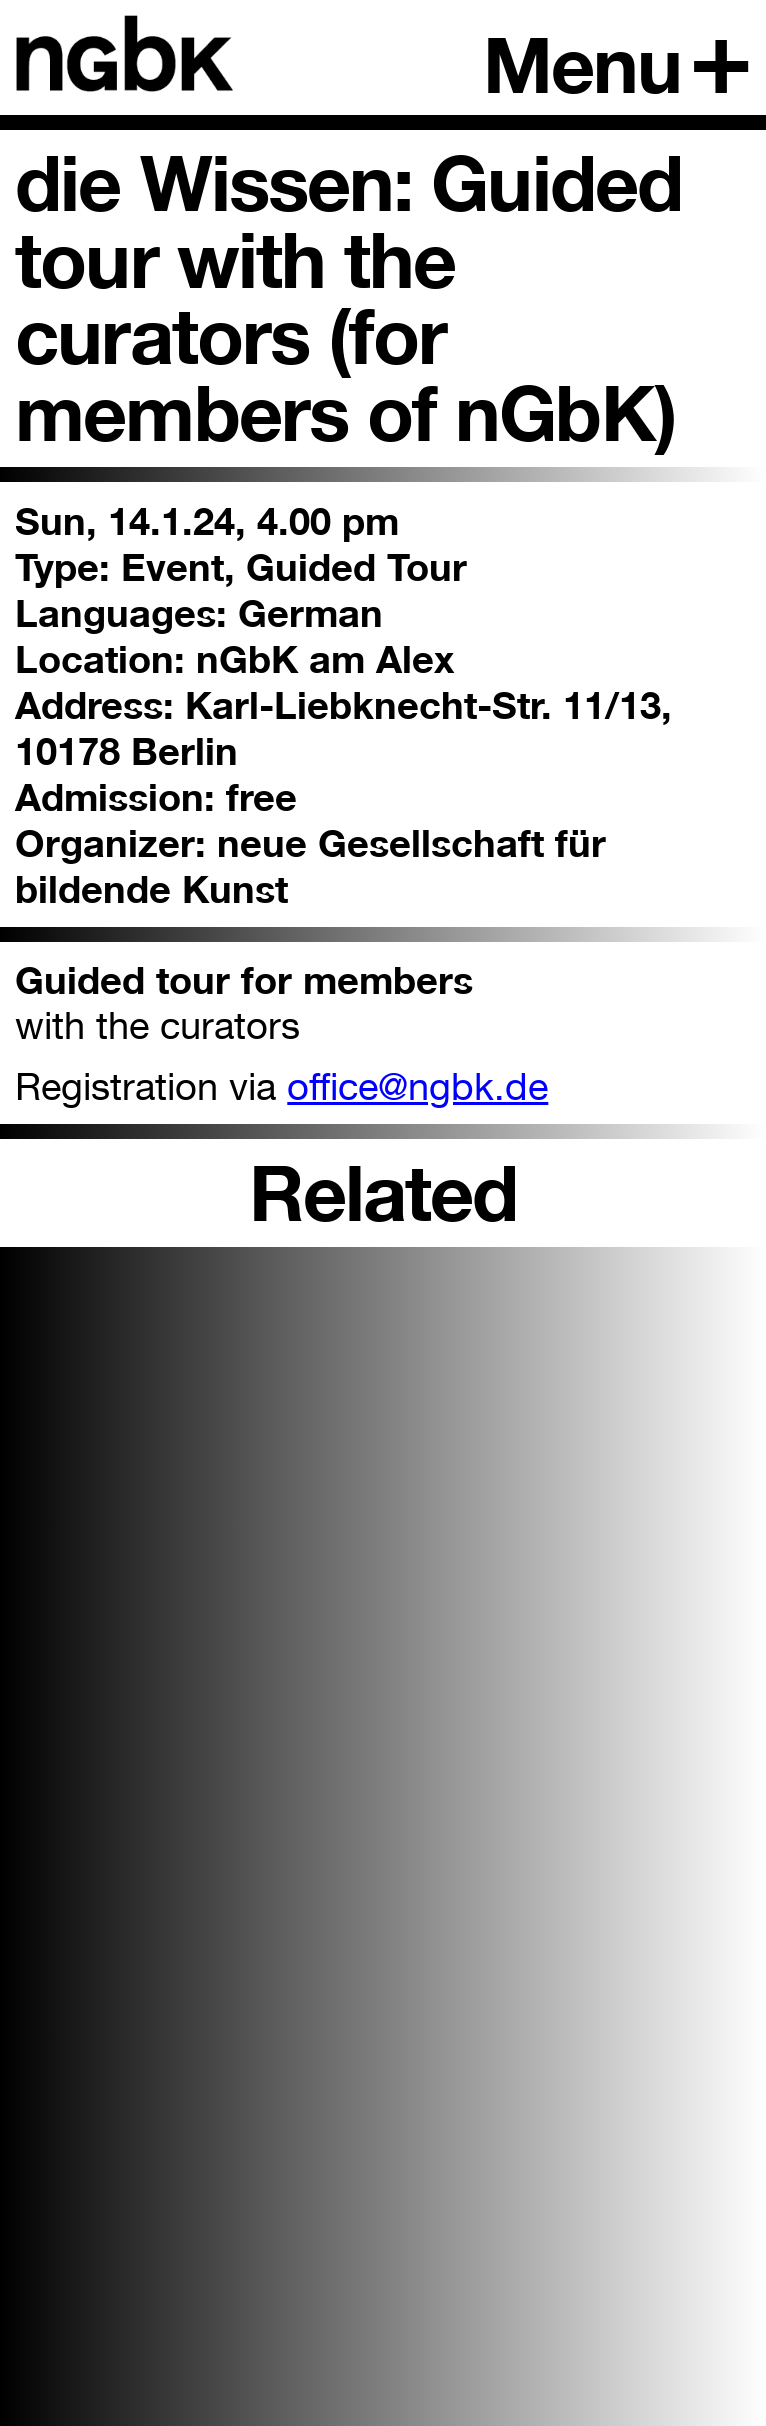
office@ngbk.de (417, 1086)
